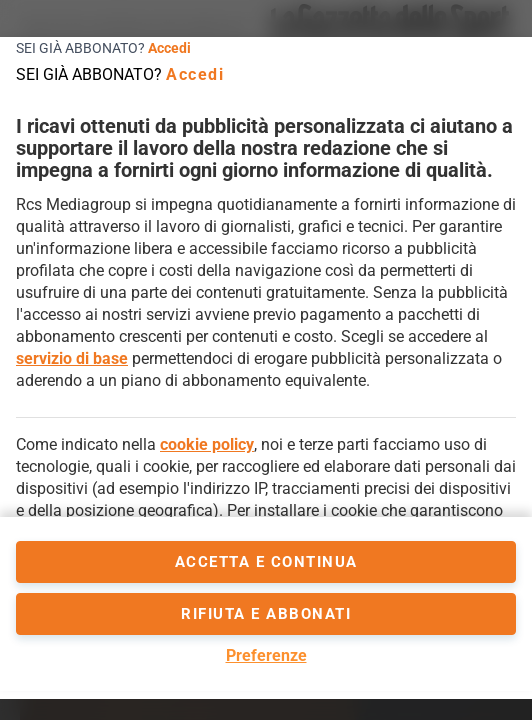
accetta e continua (266, 562)
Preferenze (266, 655)
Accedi (169, 48)
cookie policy (207, 444)
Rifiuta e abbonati (266, 614)
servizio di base (72, 358)
